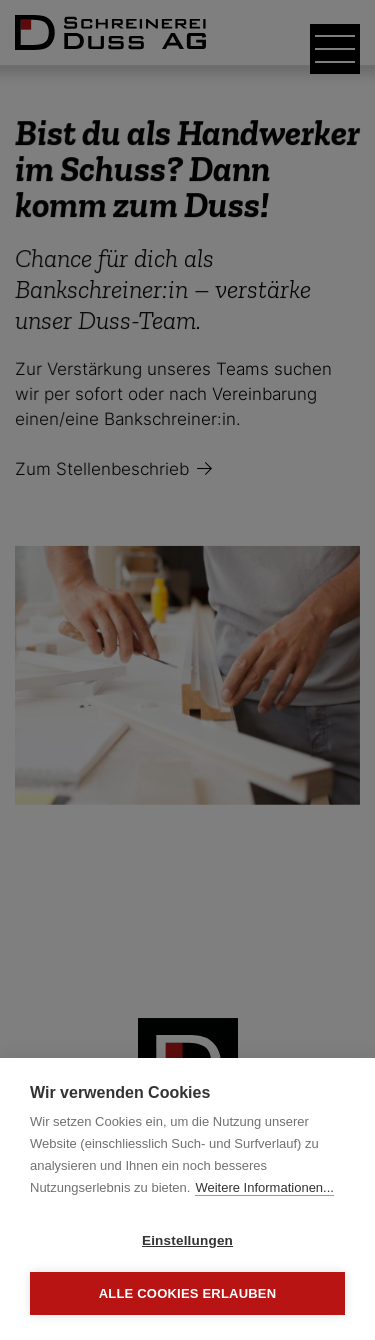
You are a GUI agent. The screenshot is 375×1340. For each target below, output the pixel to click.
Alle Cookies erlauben (188, 1293)
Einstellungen (187, 1240)
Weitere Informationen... (264, 1187)
